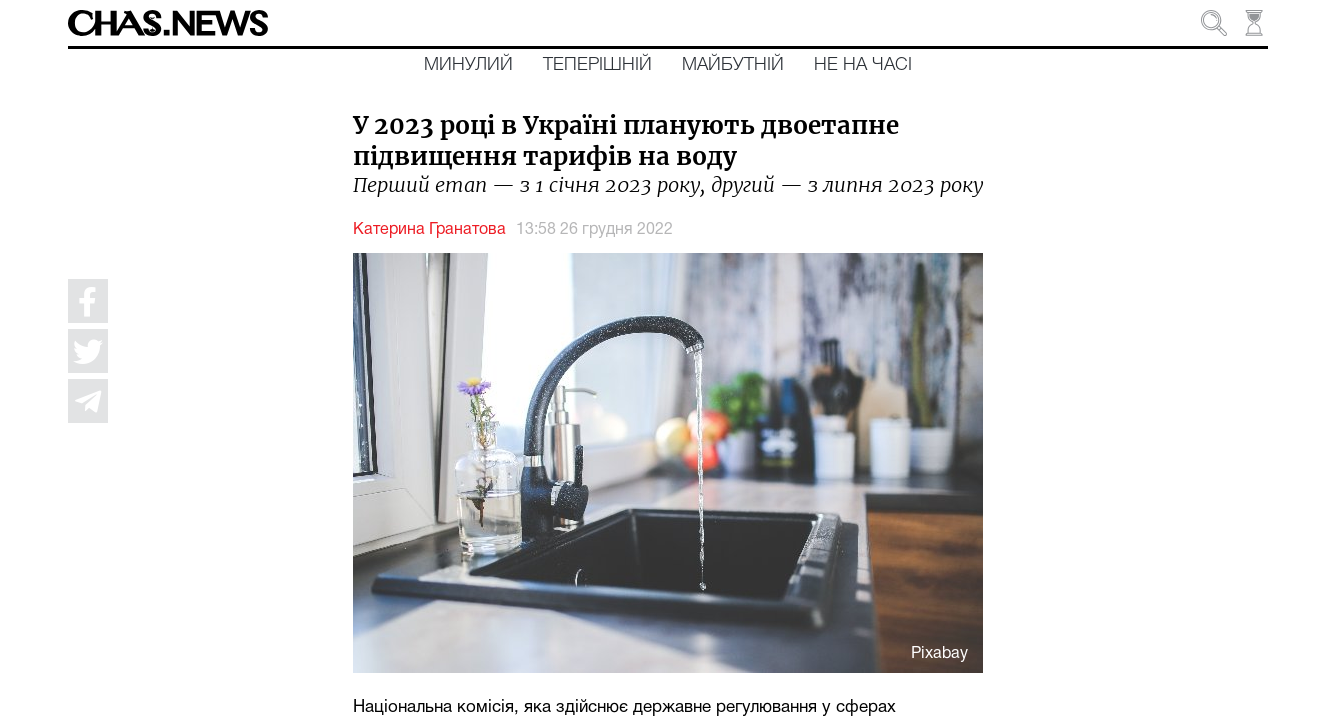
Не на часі (863, 65)
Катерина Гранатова (429, 230)
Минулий (468, 65)
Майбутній (733, 65)
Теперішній (597, 65)
